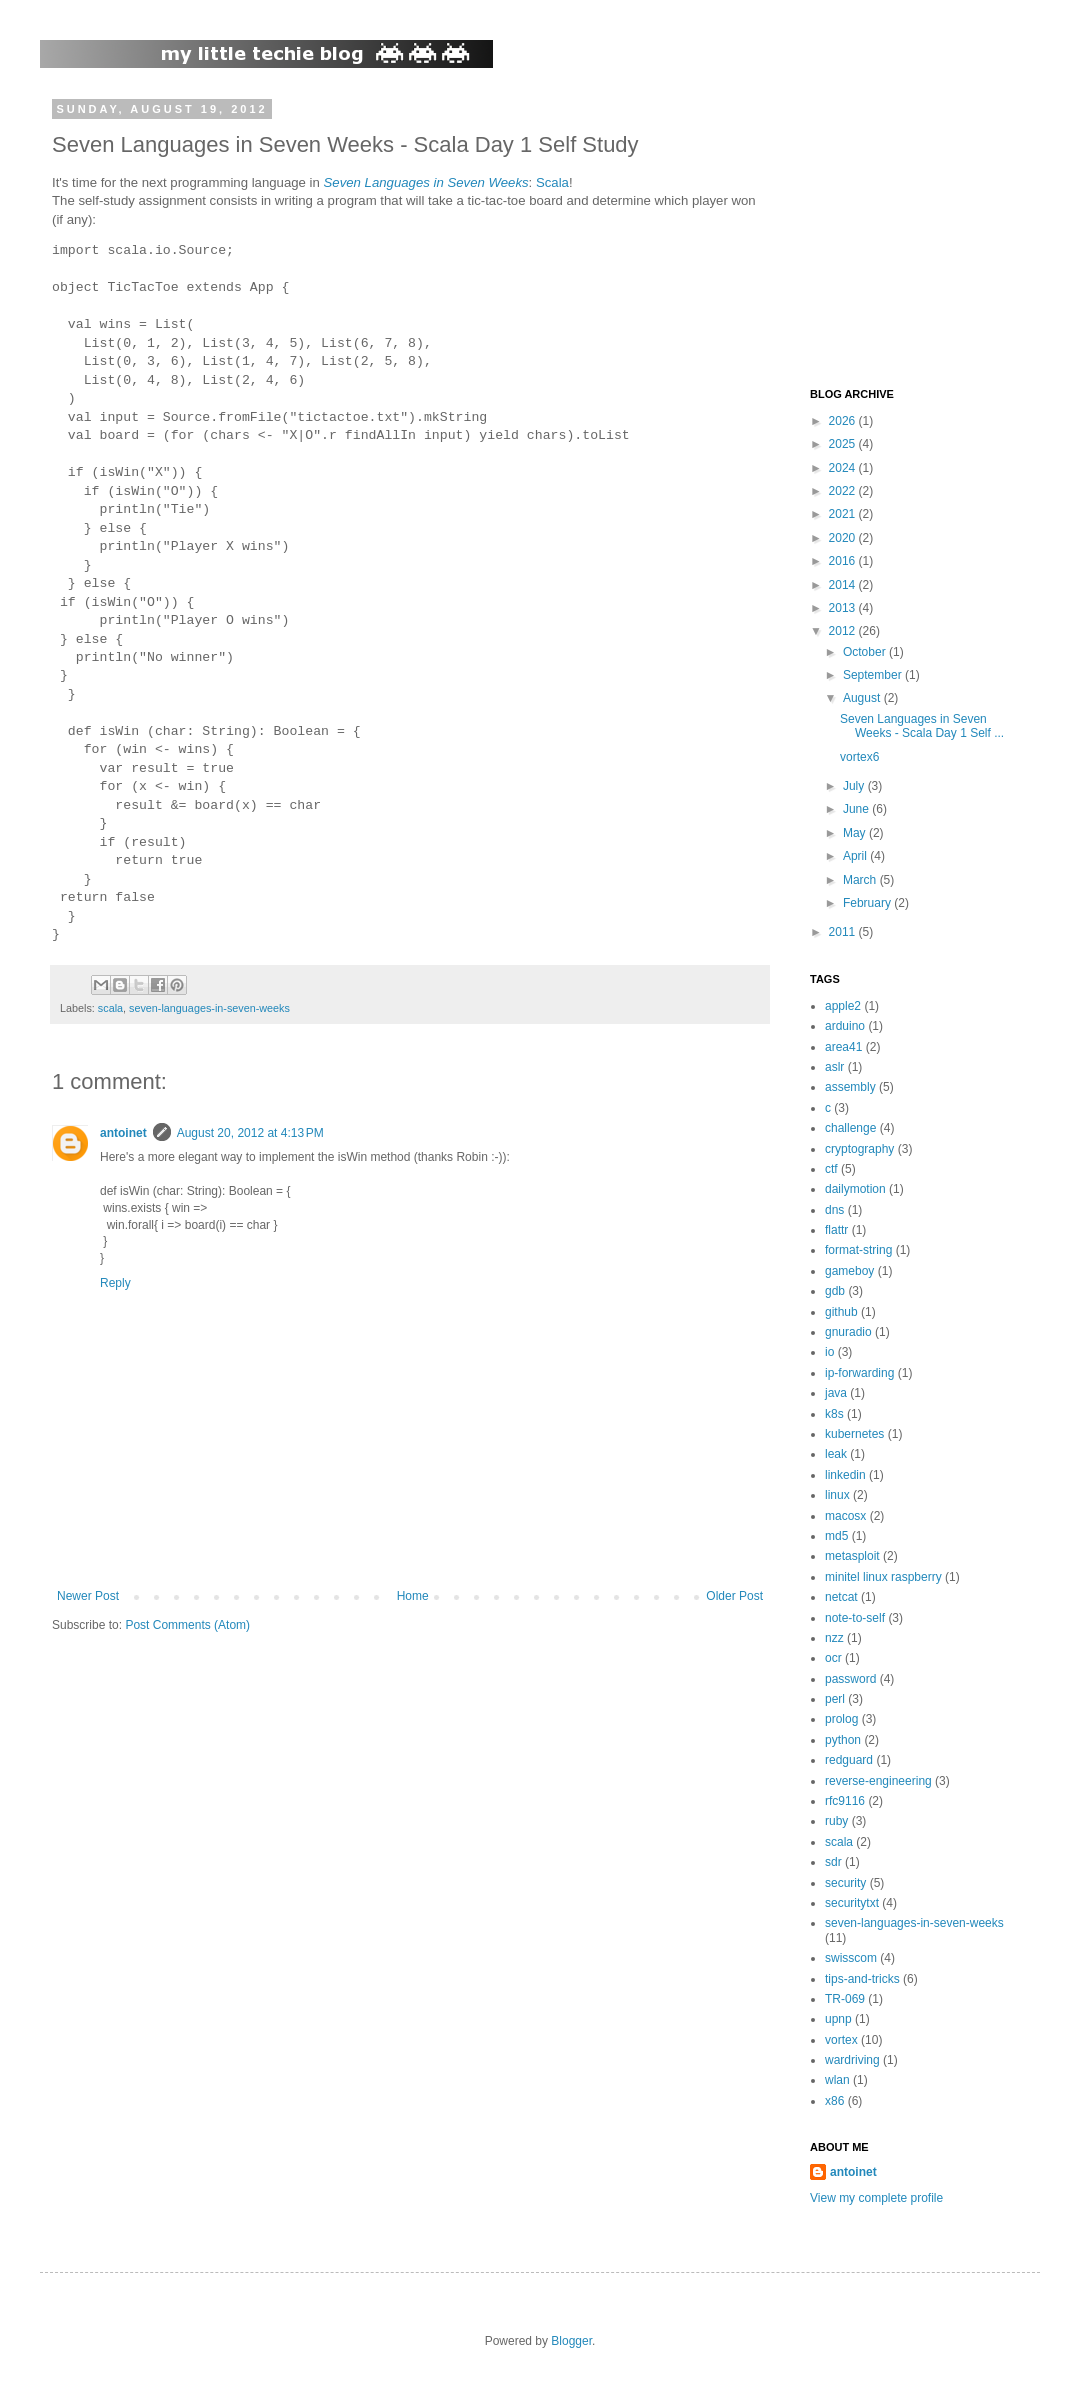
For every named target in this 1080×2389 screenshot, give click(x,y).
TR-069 (845, 1999)
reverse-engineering (878, 1781)
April (856, 856)
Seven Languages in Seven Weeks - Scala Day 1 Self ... (922, 726)
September (874, 675)
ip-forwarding (859, 1373)
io (829, 1352)
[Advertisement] (935, 228)
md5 (836, 1536)
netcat (841, 1597)
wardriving (852, 2060)
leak (836, 1454)
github (841, 1312)
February (868, 903)
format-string (858, 1250)
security (845, 1883)
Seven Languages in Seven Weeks (426, 182)
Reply (115, 1283)
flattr (836, 1230)
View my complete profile (876, 2198)
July (855, 786)
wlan (837, 2080)
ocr (833, 1658)
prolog (841, 1719)
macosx (845, 1516)
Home (413, 1596)
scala (110, 1008)
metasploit (852, 1556)
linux (837, 1495)
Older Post (734, 1596)
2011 (844, 932)
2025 (844, 444)
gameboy (849, 1271)
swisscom (851, 1958)
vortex (841, 2040)
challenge (850, 1128)
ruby (836, 1821)
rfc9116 (845, 1801)
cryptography (859, 1149)
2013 (844, 608)
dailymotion (855, 1189)
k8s (834, 1414)
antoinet (123, 1133)
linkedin (845, 1475)
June (857, 809)
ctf (831, 1169)
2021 (844, 514)
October (866, 652)
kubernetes (854, 1434)
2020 (844, 538)
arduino (845, 1026)
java (836, 1393)
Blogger (571, 2341)
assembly (850, 1087)
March (861, 880)
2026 (844, 421)
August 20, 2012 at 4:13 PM (250, 1133)
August (863, 698)
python (843, 1740)
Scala (552, 182)
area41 (843, 1047)
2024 (844, 468)
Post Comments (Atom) (187, 1625)
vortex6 (859, 757)
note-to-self (855, 1618)
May (856, 833)
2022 (844, 491)
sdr (833, 1862)
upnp (838, 2019)
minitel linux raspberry (883, 1577)
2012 (844, 631)
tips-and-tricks (862, 1979)
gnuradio (848, 1332)
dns (834, 1210)
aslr (834, 1067)
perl (835, 1699)
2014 (844, 585)
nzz (834, 1638)
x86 (834, 2101)
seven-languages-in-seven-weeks (209, 1008)
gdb (835, 1291)
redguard (849, 1760)
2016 (844, 561)
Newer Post (88, 1596)
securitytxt (852, 1903)
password (850, 1679)
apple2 (843, 1006)
